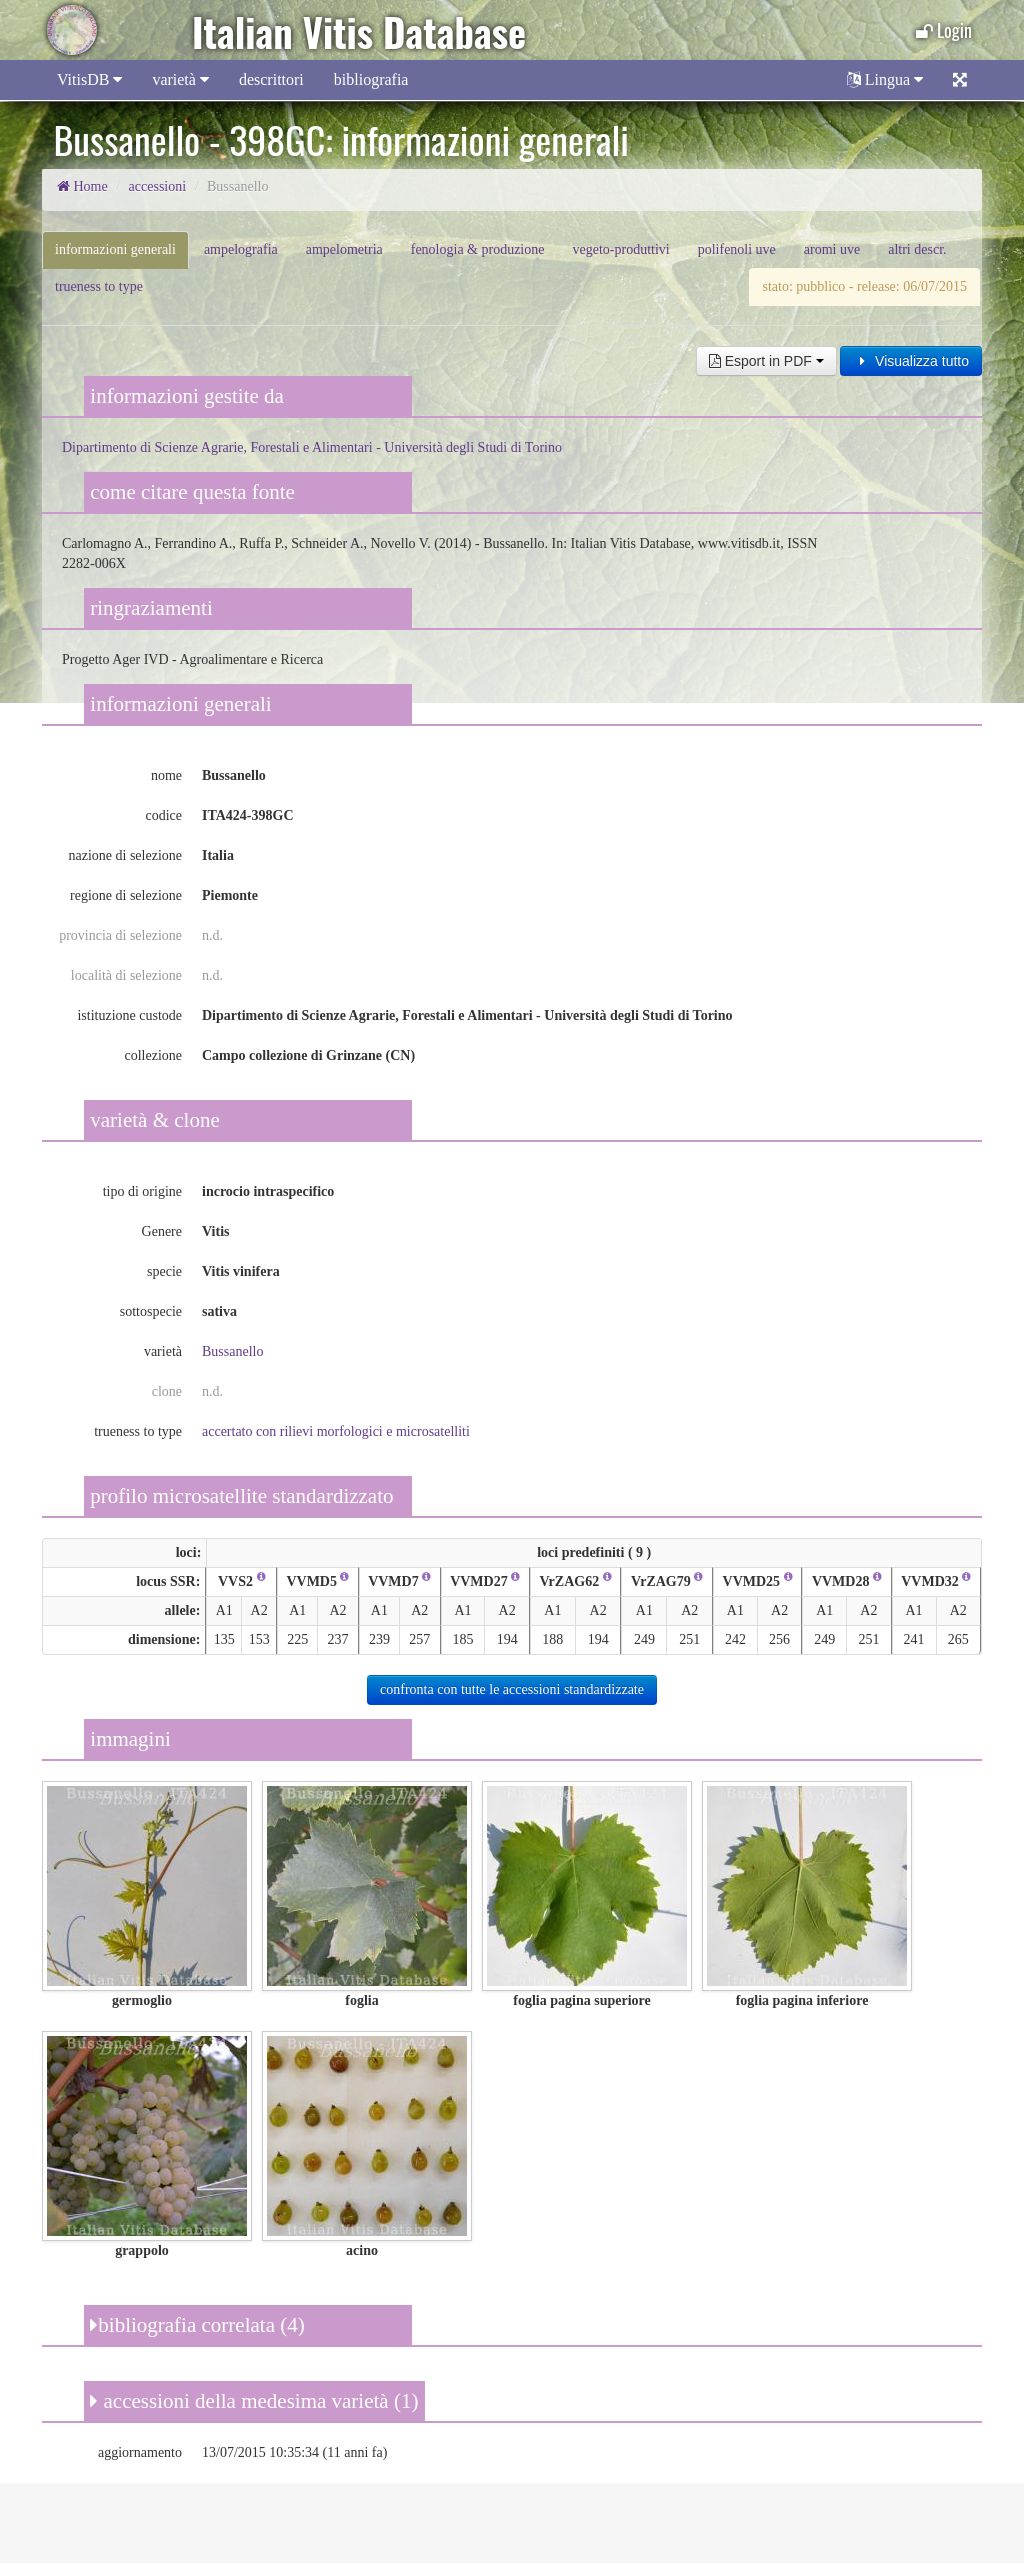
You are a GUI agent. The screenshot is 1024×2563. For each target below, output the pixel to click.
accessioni (158, 186)
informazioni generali (115, 249)
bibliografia (371, 79)
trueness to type (99, 286)
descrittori (271, 79)
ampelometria (344, 249)
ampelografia (241, 249)
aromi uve (832, 249)
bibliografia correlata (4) (197, 2325)
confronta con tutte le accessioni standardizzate (512, 1689)
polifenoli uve (737, 249)
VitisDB (89, 79)
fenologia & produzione (478, 249)
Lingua (885, 79)
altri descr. (917, 249)
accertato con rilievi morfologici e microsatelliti (336, 1431)
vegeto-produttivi (620, 249)
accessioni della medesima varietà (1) (254, 2401)
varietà (180, 79)
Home (82, 186)
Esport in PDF (766, 361)
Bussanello (232, 1351)
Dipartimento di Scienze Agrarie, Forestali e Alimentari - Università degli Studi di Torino (312, 447)
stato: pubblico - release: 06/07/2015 (864, 286)
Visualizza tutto (911, 361)
